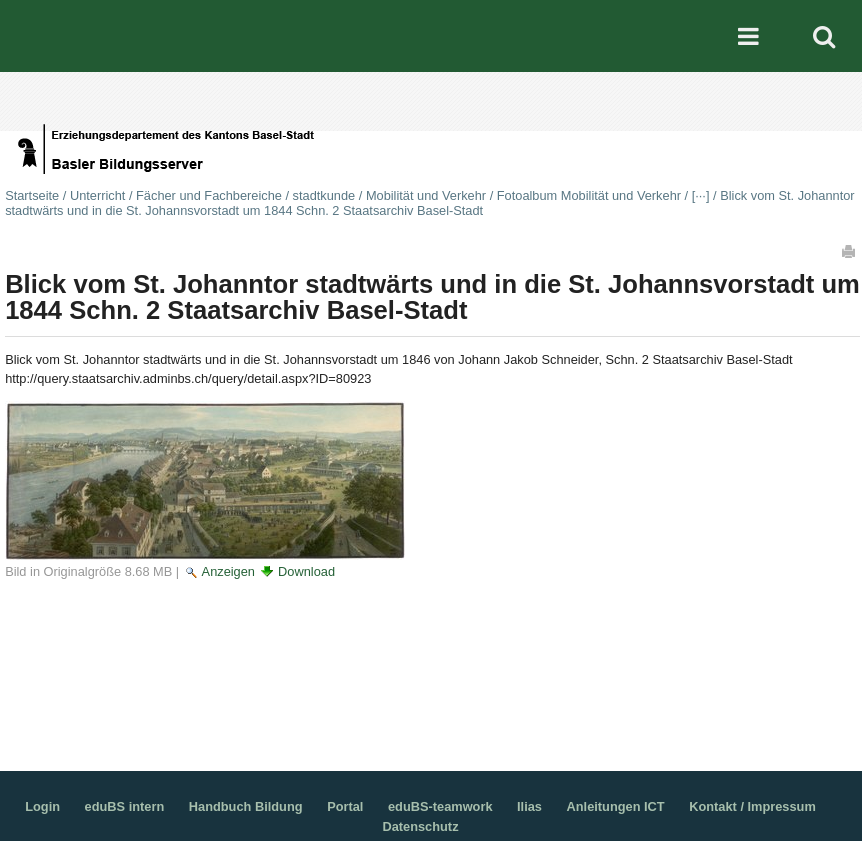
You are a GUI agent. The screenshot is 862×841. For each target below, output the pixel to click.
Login (42, 806)
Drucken (850, 251)
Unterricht (97, 195)
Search (824, 36)
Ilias (529, 806)
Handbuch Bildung (246, 806)
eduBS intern (125, 806)
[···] (701, 195)
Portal (345, 806)
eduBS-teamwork (440, 806)
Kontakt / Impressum (752, 806)
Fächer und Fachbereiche (209, 195)
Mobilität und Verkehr (426, 195)
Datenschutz (420, 826)
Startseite (32, 195)
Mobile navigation (749, 36)
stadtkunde (324, 195)
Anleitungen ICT (616, 806)
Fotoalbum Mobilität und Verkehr (589, 195)
